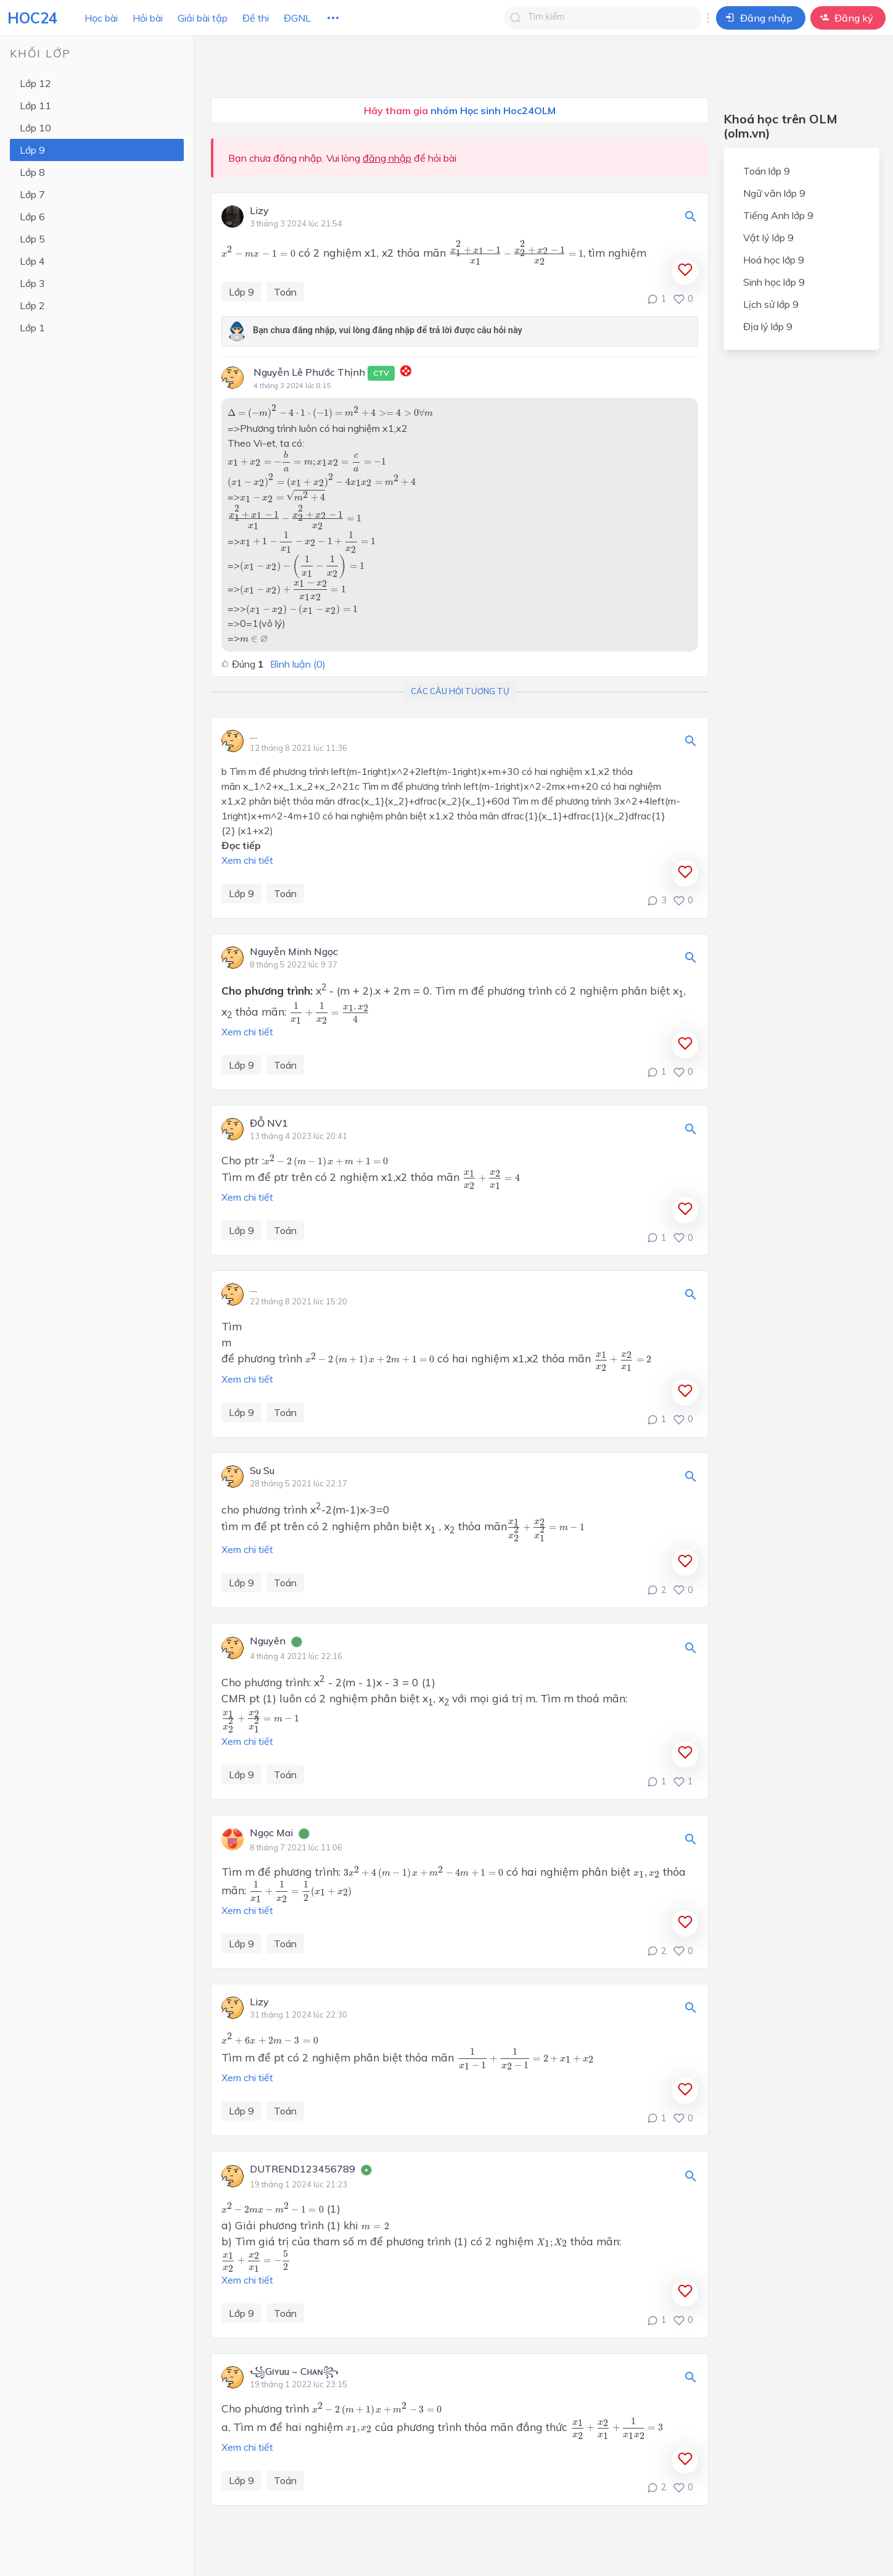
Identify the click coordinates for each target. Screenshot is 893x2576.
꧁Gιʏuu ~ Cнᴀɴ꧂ (294, 2371)
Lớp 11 (35, 105)
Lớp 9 (32, 150)
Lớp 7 (32, 194)
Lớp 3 (32, 283)
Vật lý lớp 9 (768, 237)
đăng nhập (387, 158)
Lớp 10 (35, 128)
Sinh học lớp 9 (774, 282)
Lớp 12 (35, 83)
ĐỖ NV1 (269, 1123)
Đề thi (255, 18)
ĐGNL (297, 18)
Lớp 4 (32, 261)
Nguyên (268, 1641)
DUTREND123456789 (302, 2169)
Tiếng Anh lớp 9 (778, 215)
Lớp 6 (32, 216)
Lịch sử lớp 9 (771, 304)
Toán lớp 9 (766, 171)
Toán (285, 292)
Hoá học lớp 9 (773, 260)
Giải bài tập (203, 18)
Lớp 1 (32, 327)
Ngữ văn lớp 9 (774, 193)
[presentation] (258, 252)
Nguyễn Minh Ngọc (294, 952)
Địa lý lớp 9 (767, 326)
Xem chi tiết (247, 860)
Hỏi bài (148, 18)
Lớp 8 (32, 172)
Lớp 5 (32, 239)
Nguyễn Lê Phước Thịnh (324, 373)
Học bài (101, 18)
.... (253, 735)
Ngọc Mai (271, 1833)
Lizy (259, 211)
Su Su (262, 1470)
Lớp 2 (32, 305)
